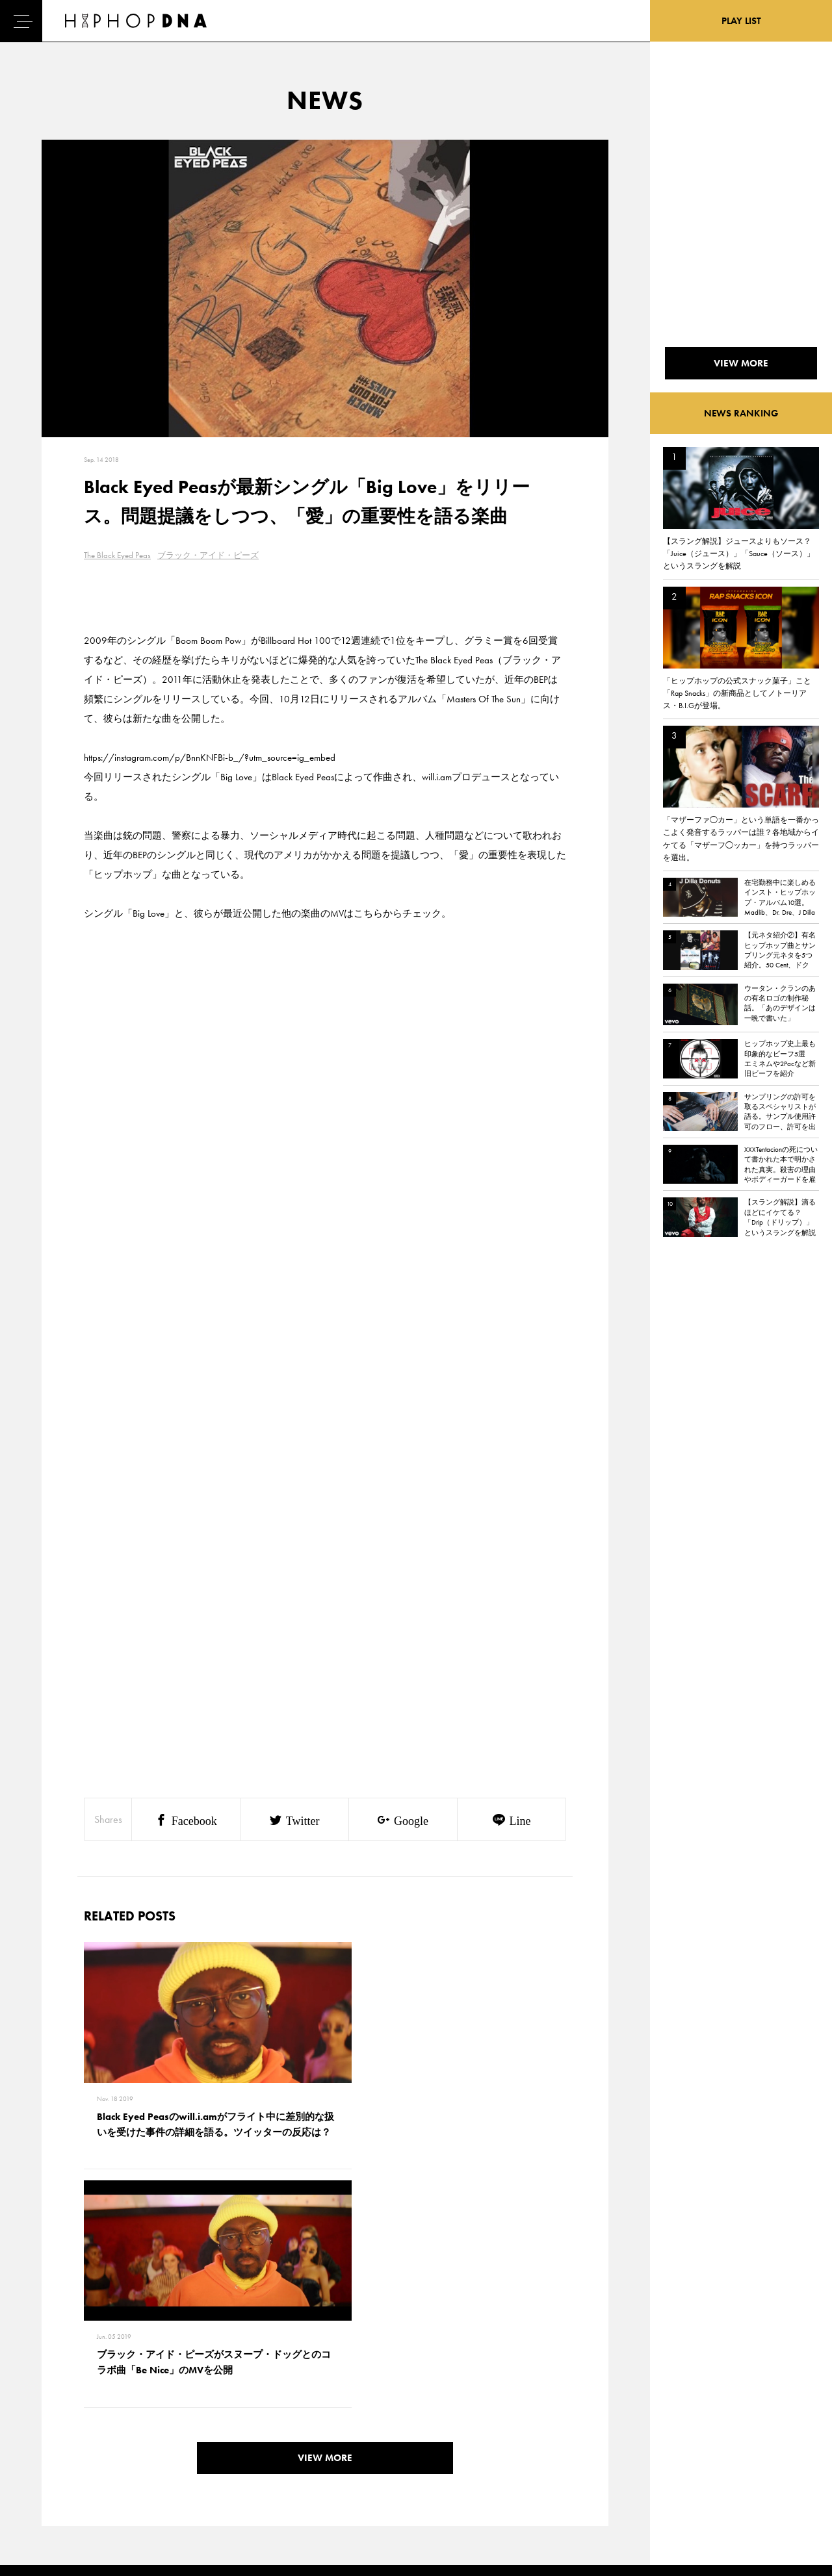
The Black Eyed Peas (117, 555)
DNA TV (57, 2428)
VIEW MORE (325, 2224)
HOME (56, 2405)
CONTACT (120, 2405)
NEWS (55, 2451)
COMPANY (122, 2451)
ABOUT (57, 2496)
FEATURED (62, 2474)
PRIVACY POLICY (133, 2428)
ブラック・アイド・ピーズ (208, 555)
